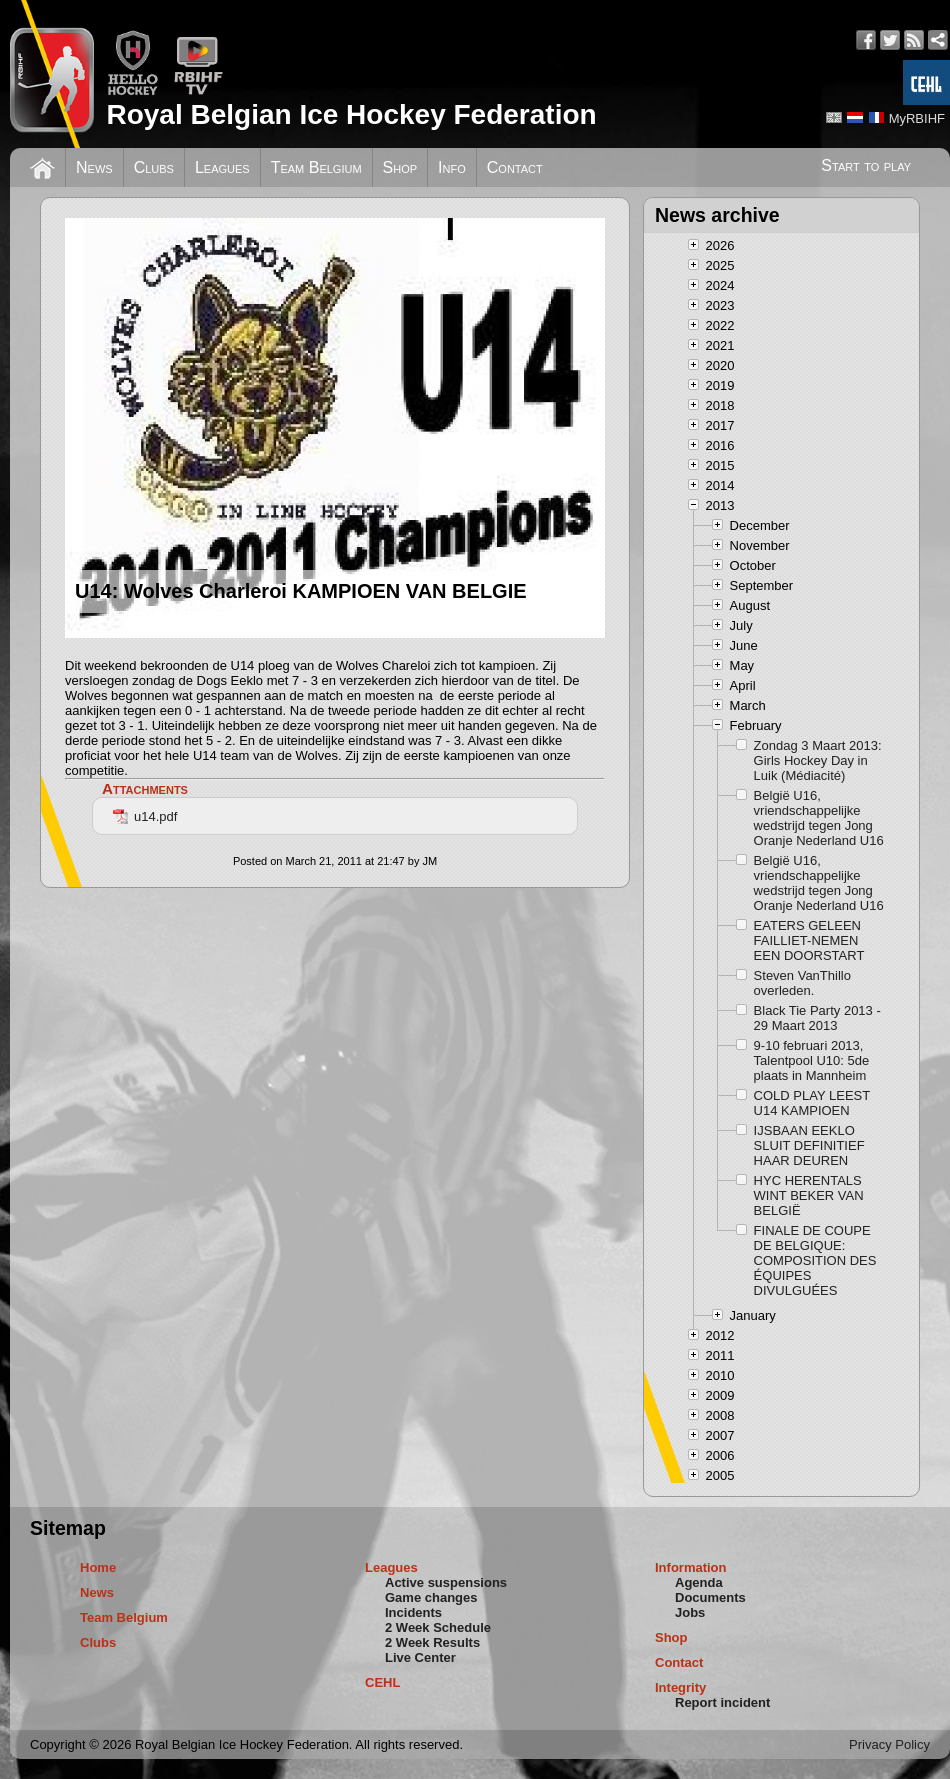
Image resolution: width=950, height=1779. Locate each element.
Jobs (690, 1612)
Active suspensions (446, 1582)
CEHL (382, 1682)
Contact (515, 167)
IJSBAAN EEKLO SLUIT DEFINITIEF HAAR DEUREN (809, 1145)
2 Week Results (432, 1642)
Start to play (866, 165)
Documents (710, 1597)
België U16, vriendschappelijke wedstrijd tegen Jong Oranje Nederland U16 (819, 818)
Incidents (413, 1612)
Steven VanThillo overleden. (802, 983)
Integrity (680, 1687)
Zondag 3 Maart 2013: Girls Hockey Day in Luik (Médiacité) (818, 760)
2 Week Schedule (438, 1627)
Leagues (222, 167)
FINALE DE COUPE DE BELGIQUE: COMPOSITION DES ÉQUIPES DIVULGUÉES (815, 1260)
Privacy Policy (889, 1744)
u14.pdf (145, 816)
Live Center (420, 1657)
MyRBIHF (917, 118)
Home (98, 1567)
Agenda (699, 1582)
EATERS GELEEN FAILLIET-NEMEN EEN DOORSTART (809, 940)
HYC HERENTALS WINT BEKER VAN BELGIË (809, 1195)
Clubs (154, 167)
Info (452, 167)
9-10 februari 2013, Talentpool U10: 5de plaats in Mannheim (812, 1060)
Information (691, 1567)
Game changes (431, 1597)
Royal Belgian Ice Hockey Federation (351, 114)
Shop (400, 167)
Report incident (722, 1702)
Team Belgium (316, 167)
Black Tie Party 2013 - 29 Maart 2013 (817, 1018)
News (94, 167)
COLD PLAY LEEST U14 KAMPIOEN (812, 1103)
